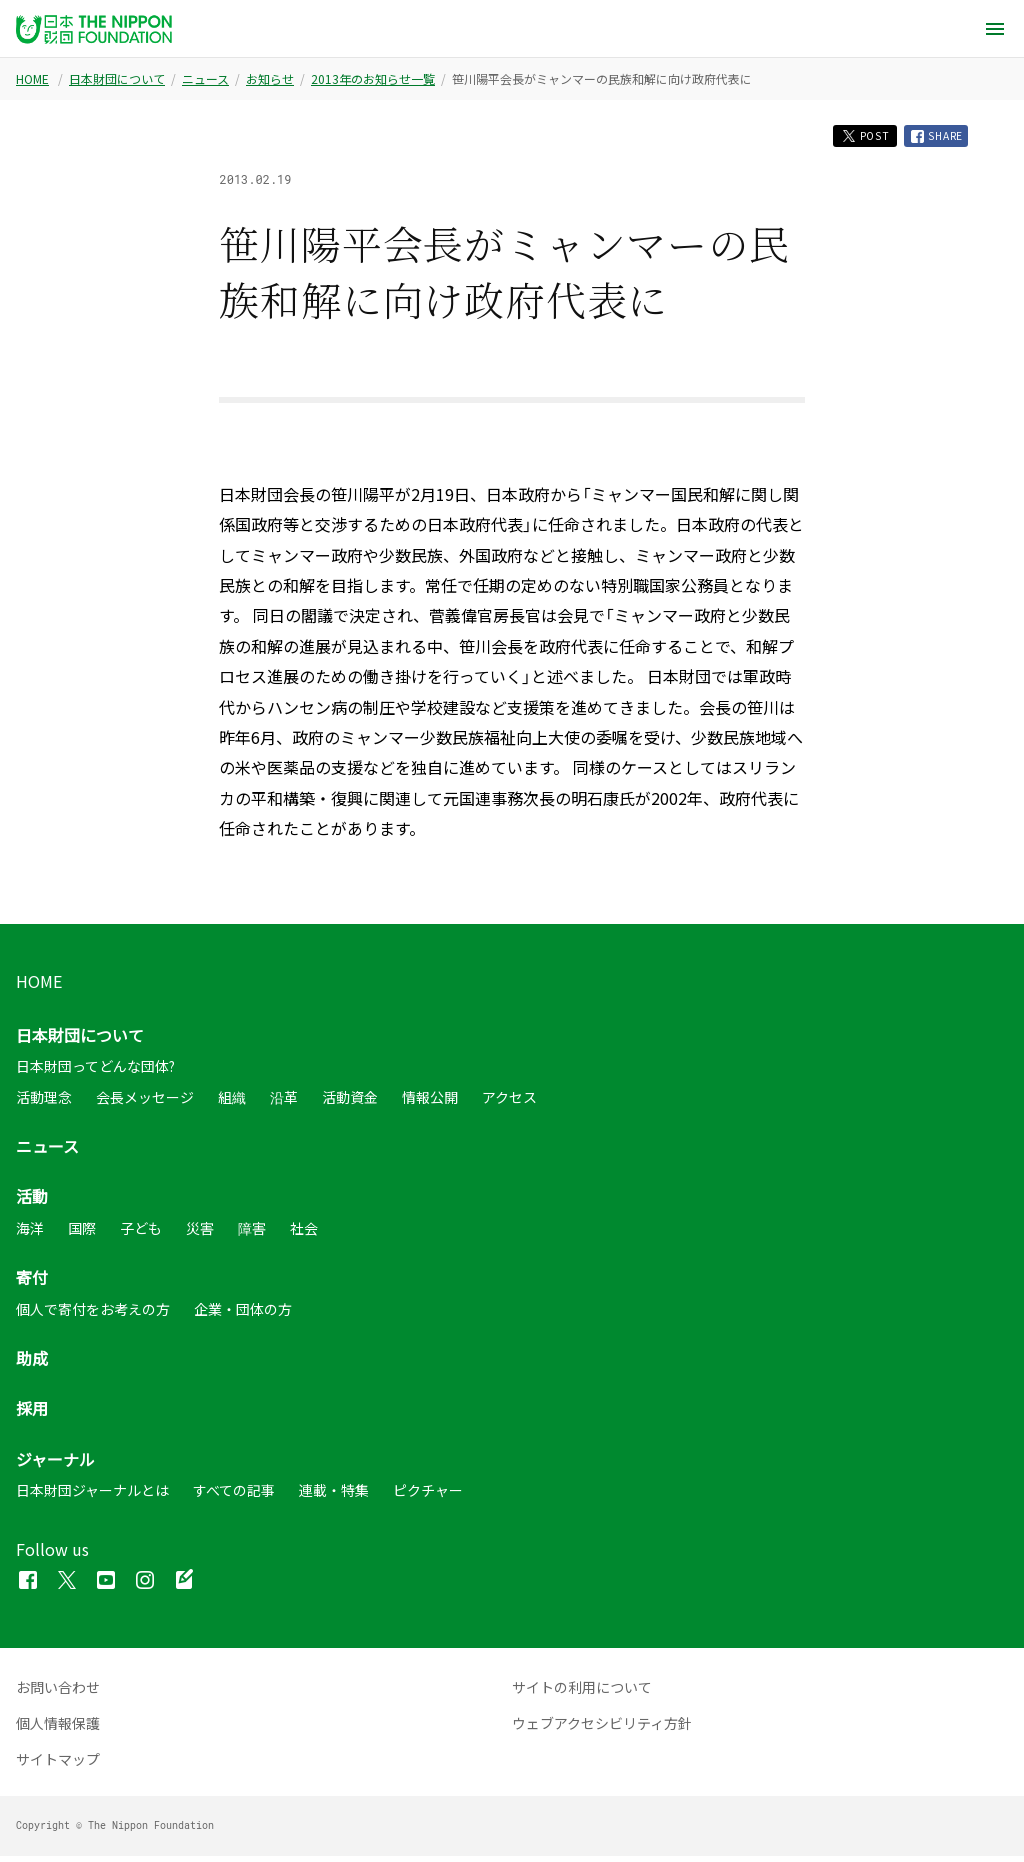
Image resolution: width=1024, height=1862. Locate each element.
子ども (141, 1233)
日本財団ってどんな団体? (95, 1072)
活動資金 (350, 1102)
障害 (252, 1233)
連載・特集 (334, 1496)
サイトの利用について (582, 1693)
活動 (32, 1202)
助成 (32, 1364)
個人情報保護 (58, 1729)
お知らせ (270, 79)
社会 (304, 1233)
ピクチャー (428, 1496)
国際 (82, 1233)
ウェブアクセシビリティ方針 (602, 1729)
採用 (32, 1414)
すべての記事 (234, 1496)
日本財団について (117, 79)
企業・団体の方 (243, 1314)
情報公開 (430, 1102)
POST (847, 138)
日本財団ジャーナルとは (92, 1496)
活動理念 (44, 1102)
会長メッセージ (145, 1102)
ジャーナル (55, 1464)
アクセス (509, 1102)
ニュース (205, 79)
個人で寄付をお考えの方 (93, 1314)
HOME (32, 79)
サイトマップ (58, 1765)
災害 (200, 1233)
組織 (232, 1102)
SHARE (931, 139)
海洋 (30, 1233)
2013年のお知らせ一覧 (373, 79)
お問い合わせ (58, 1693)
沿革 (284, 1102)
